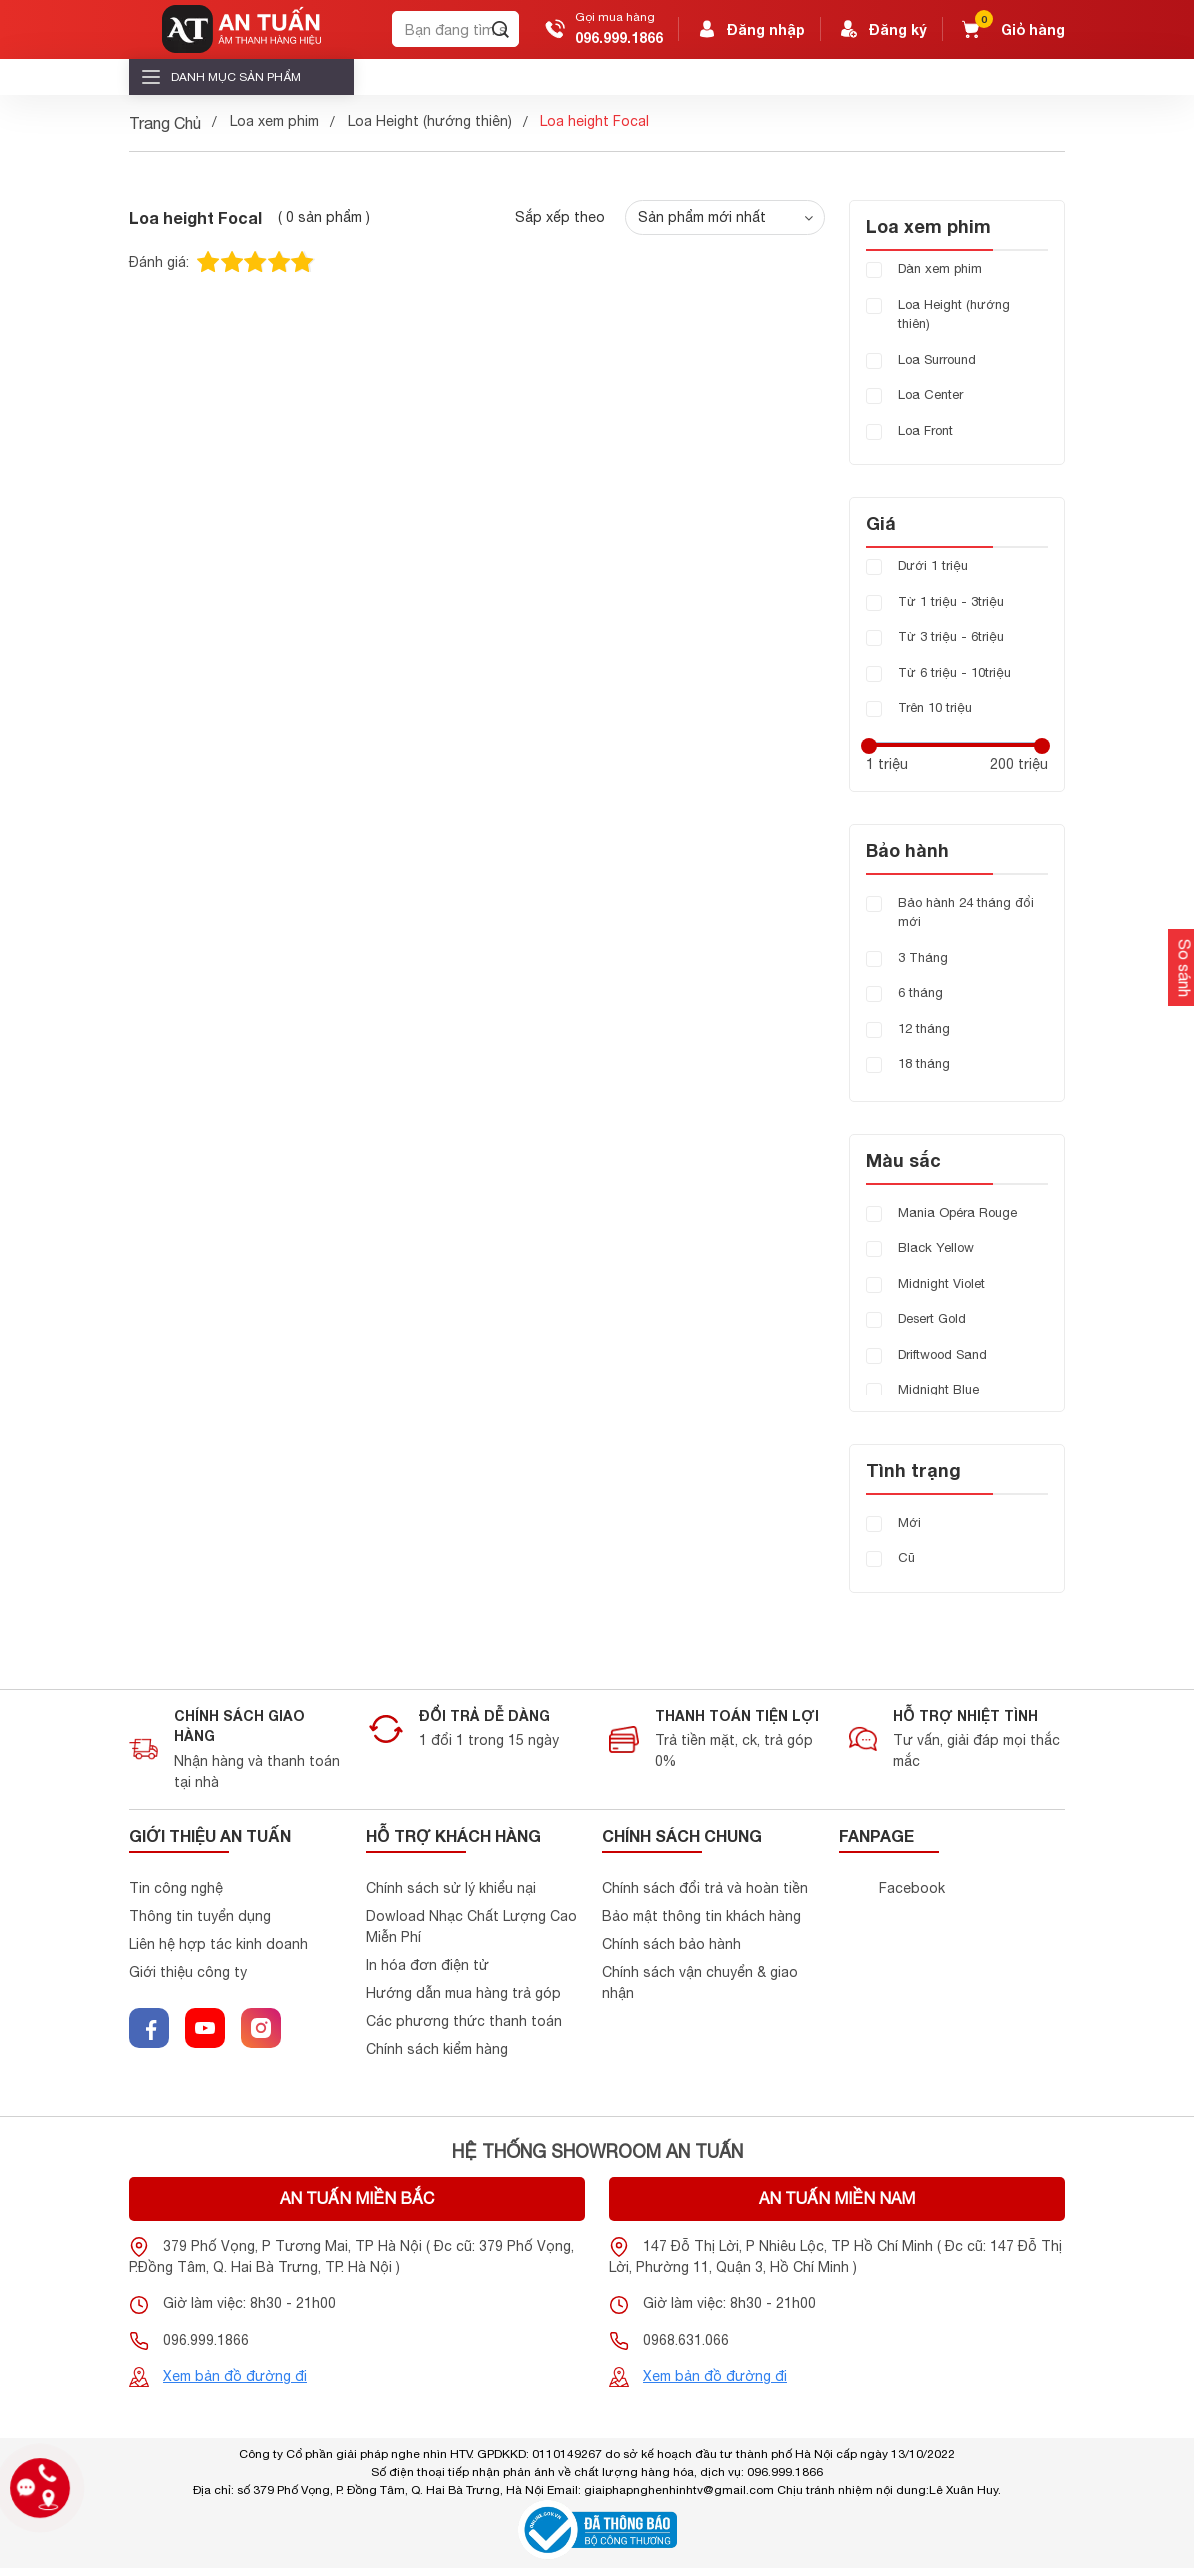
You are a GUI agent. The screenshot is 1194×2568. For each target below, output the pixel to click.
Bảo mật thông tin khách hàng (701, 1916)
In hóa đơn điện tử (427, 1965)
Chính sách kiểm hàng (437, 2049)
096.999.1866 (619, 37)
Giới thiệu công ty (188, 1972)
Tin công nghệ (176, 1888)
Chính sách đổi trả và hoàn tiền (705, 1888)
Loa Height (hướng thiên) (430, 121)
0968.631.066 (686, 2340)
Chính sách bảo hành (671, 1944)
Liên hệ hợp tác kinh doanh (218, 1944)
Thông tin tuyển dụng (200, 1916)
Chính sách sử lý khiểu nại (451, 1888)
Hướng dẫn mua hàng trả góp (463, 1993)
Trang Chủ (165, 123)
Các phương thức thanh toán (464, 2021)
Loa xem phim (274, 121)
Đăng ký (882, 29)
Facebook (912, 1888)
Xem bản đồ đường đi (235, 2376)
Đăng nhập (750, 29)
